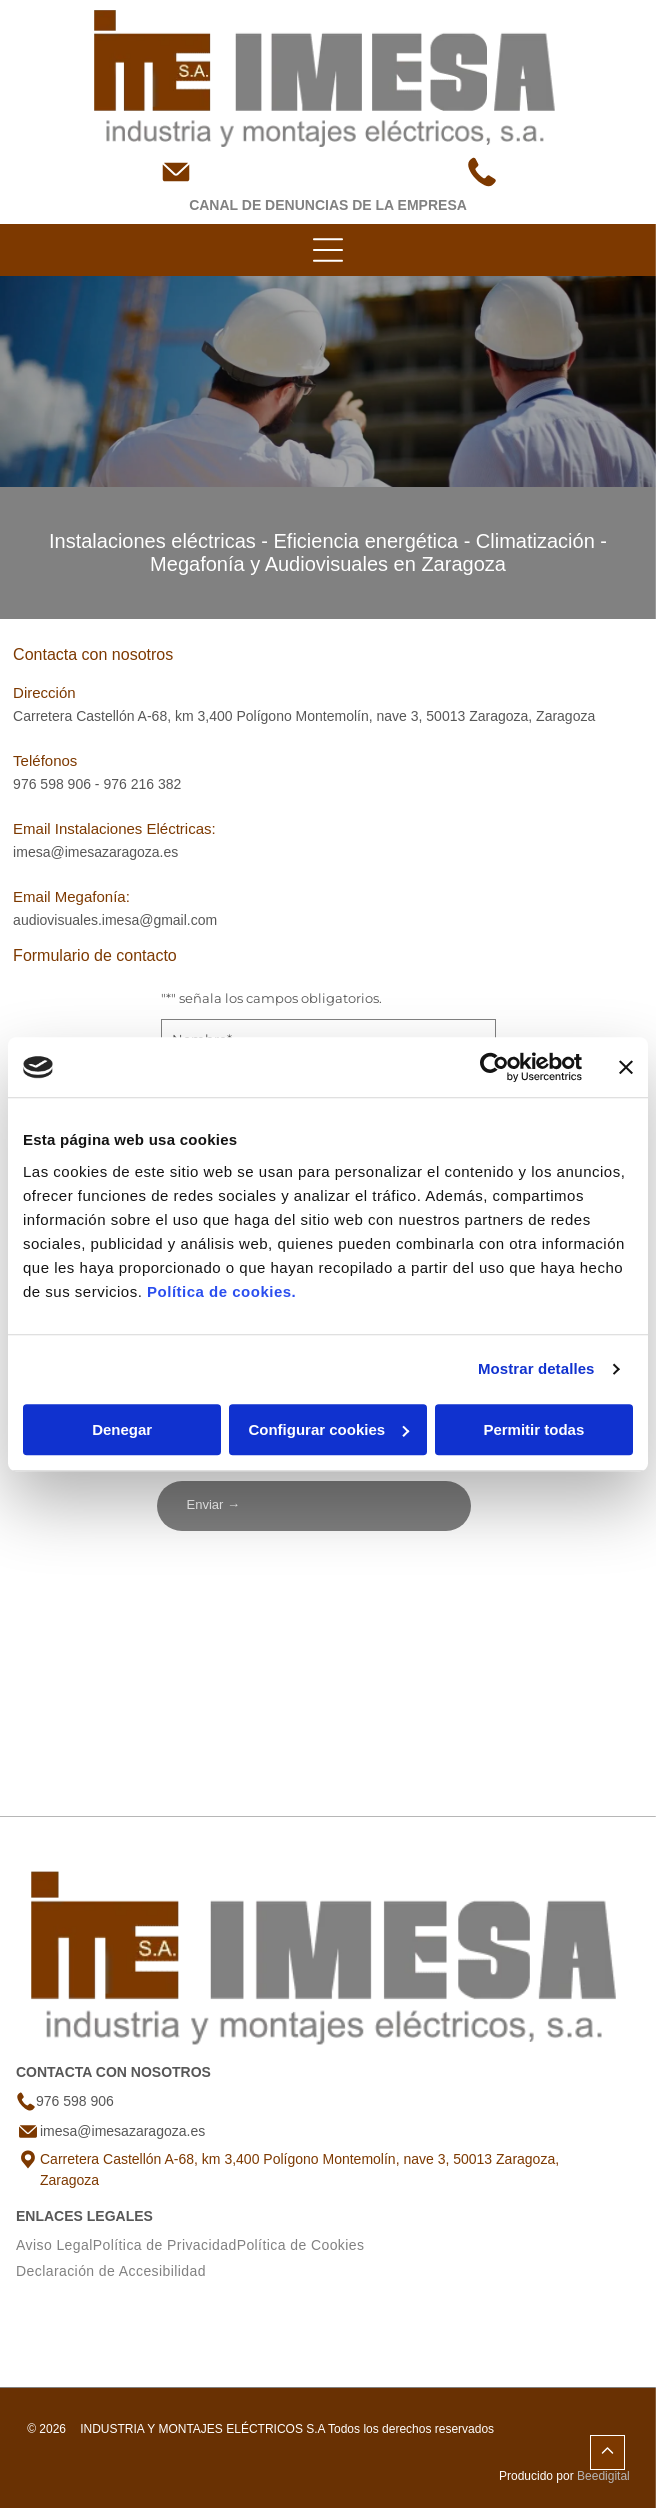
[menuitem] (54, 2245)
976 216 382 (142, 784)
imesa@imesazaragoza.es (95, 852)
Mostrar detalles (536, 1368)
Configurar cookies (328, 1429)
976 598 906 (52, 784)
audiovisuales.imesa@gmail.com (115, 920)
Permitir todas (533, 1429)
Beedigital (603, 2476)
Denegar (122, 1429)
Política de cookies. (221, 1291)
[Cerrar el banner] (626, 1067)
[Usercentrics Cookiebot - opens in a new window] (494, 1067)
